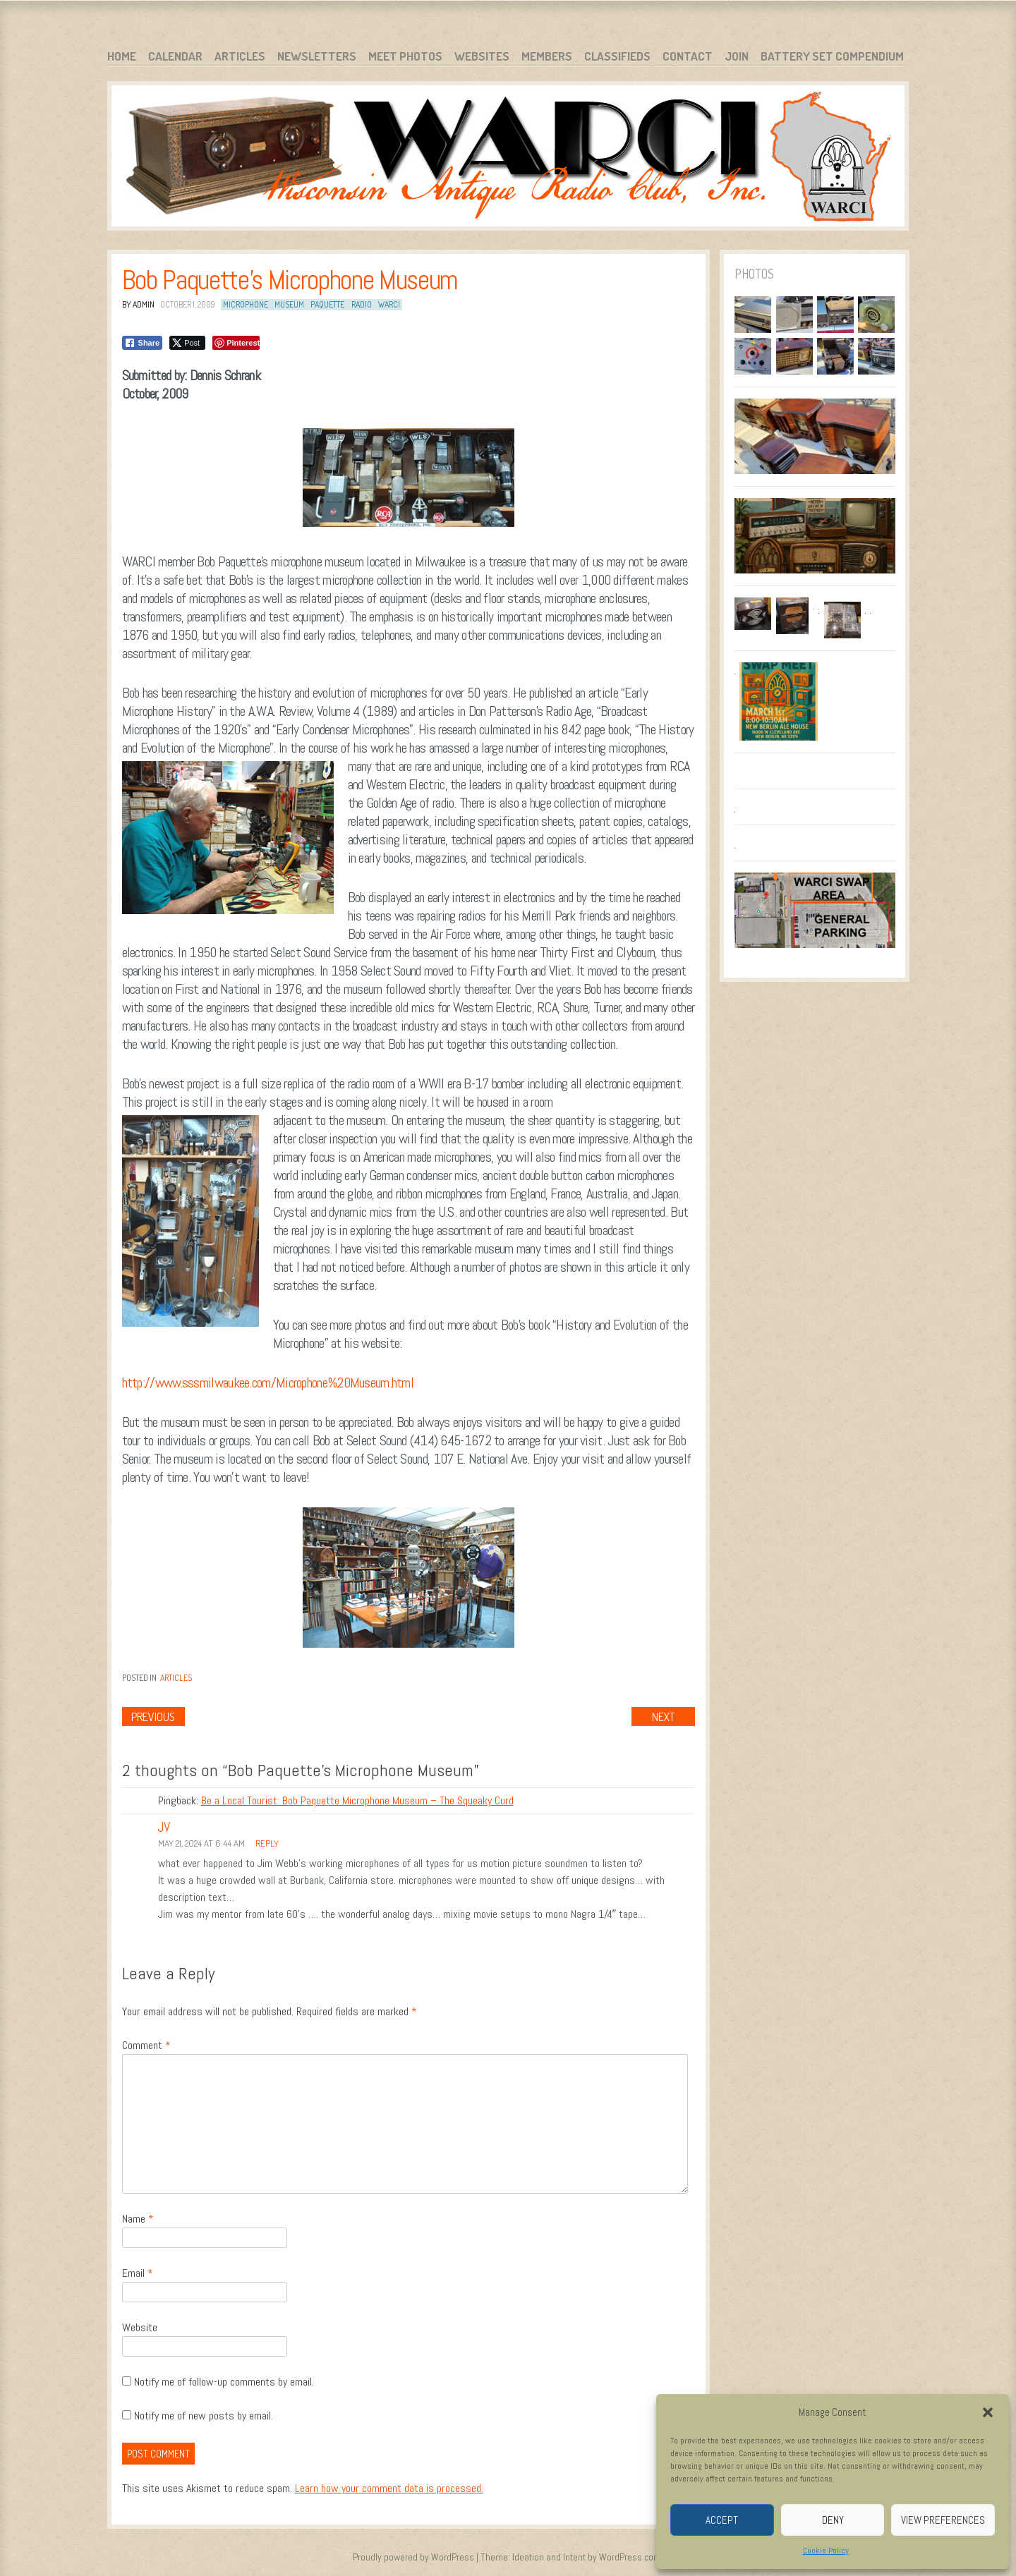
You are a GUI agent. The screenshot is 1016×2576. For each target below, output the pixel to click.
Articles (239, 56)
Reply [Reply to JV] (267, 1843)
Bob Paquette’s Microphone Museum (290, 280)
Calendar (175, 56)
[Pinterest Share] (236, 343)
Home (121, 56)
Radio (361, 304)
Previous (153, 1717)
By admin (138, 304)
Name (138, 2218)
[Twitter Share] (187, 343)
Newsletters (316, 56)
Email (137, 2273)
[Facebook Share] (142, 343)
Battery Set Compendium (832, 56)
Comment (146, 2045)
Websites (481, 56)
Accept (722, 2520)
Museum (289, 304)
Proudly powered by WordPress (413, 2557)
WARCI (389, 304)
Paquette (327, 304)
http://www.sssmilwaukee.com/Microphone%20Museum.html (268, 1382)
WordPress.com (630, 2557)
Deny (833, 2520)
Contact (688, 56)
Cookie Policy (826, 2550)
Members (546, 56)
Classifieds (617, 56)
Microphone (245, 304)
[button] (988, 2412)
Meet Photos (405, 56)
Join (737, 56)
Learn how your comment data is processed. (389, 2488)
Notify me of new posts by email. (203, 2415)
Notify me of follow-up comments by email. (224, 2381)
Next (663, 1717)
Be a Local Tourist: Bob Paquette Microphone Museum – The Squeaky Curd (357, 1800)
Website (139, 2327)
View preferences (943, 2520)
